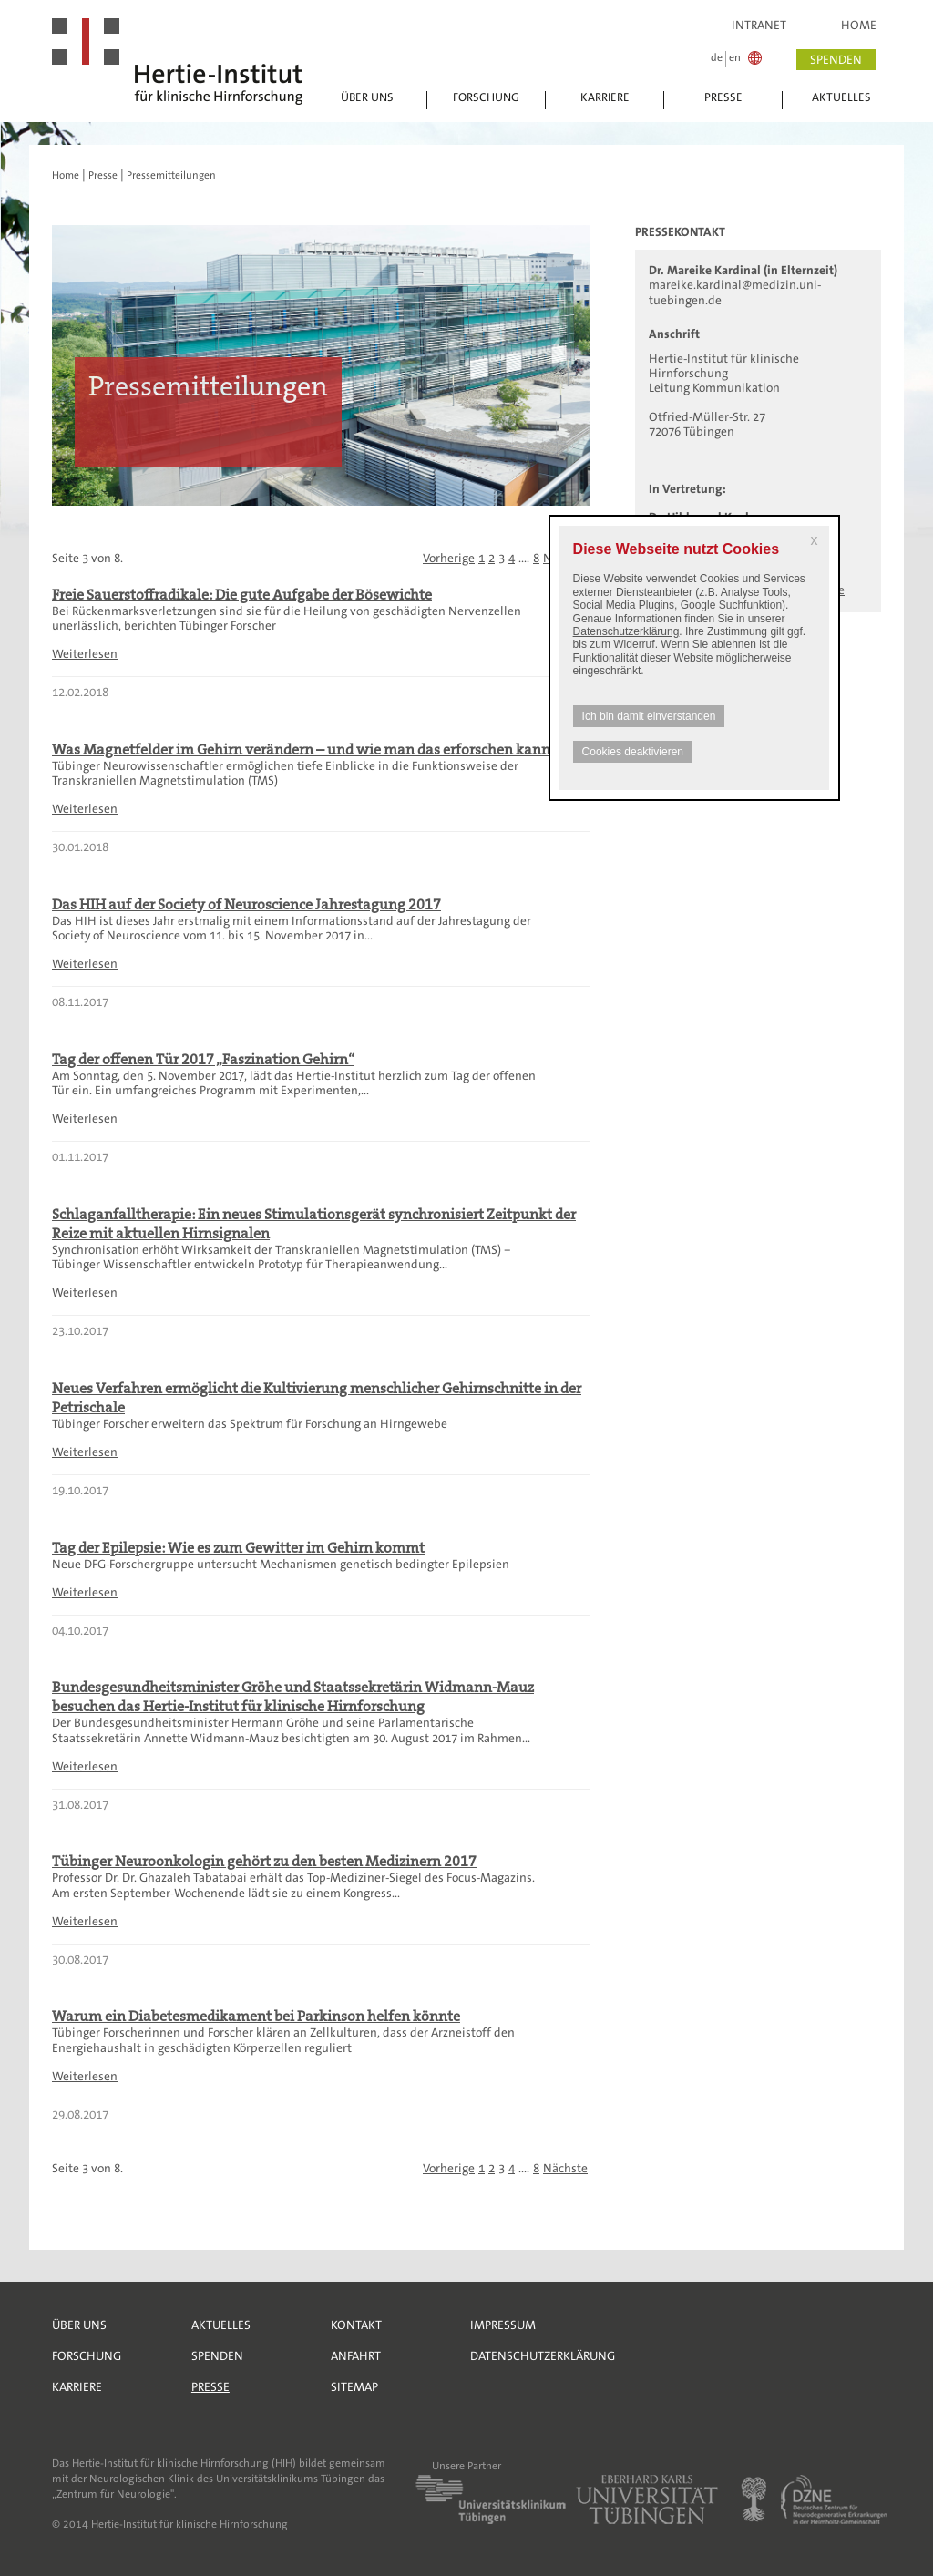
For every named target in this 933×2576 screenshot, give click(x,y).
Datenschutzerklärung (626, 631)
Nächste (565, 2168)
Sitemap (354, 2387)
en (735, 58)
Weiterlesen (85, 654)
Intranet (759, 25)
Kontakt (356, 2325)
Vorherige (449, 558)
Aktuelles (841, 97)
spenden (836, 60)
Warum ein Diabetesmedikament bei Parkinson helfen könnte (256, 2016)
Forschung (486, 97)
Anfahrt (356, 2356)
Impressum (503, 2325)
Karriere (605, 97)
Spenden (217, 2356)
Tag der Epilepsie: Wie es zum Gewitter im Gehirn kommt (238, 1547)
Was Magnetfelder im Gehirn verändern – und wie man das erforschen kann (301, 749)
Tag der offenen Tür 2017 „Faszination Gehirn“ (203, 1059)
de (717, 58)
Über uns (367, 97)
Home (859, 25)
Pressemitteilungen (171, 175)
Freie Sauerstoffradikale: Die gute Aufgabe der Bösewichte (242, 594)
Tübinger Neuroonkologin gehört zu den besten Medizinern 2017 (264, 1861)
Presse (723, 97)
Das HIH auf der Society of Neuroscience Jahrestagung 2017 (246, 904)
